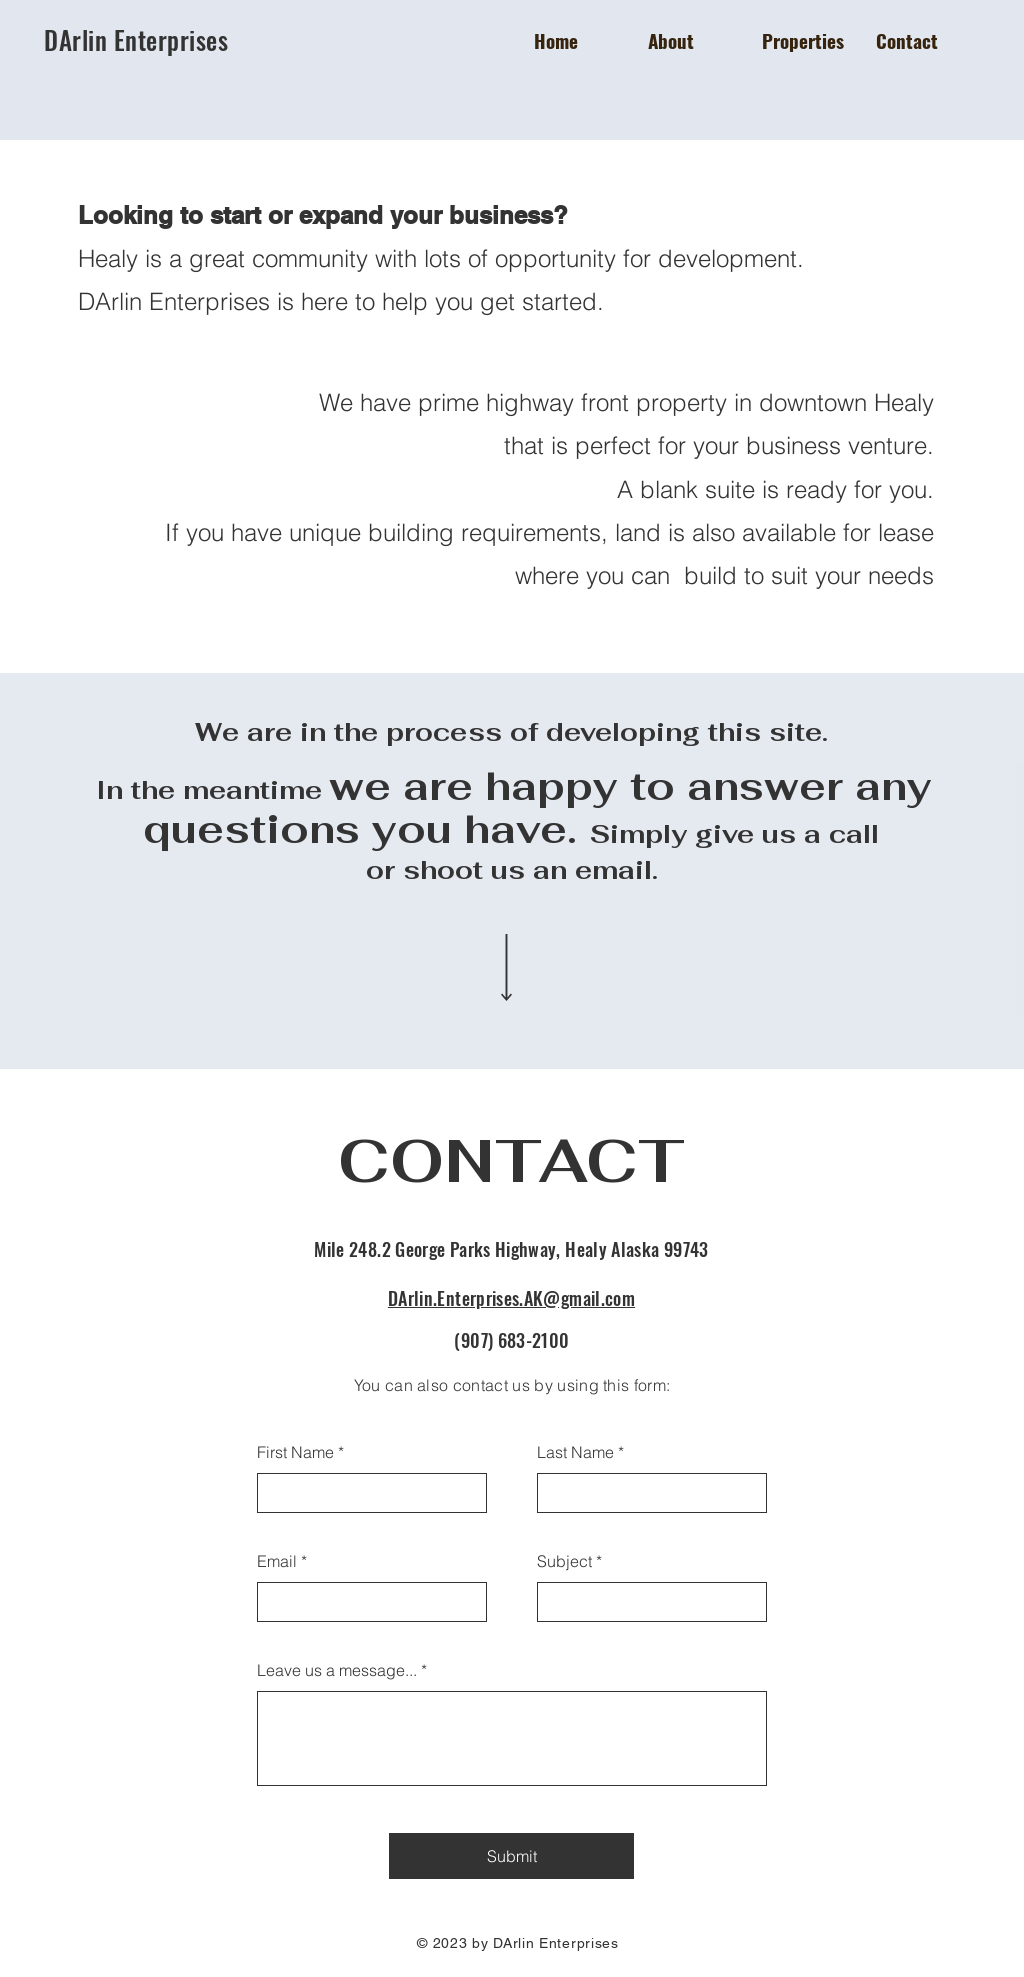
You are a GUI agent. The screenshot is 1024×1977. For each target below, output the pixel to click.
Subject (564, 1561)
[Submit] (511, 1856)
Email (277, 1561)
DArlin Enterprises (139, 39)
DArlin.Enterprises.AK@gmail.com (511, 1298)
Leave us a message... (337, 1670)
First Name (295, 1452)
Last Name (575, 1452)
